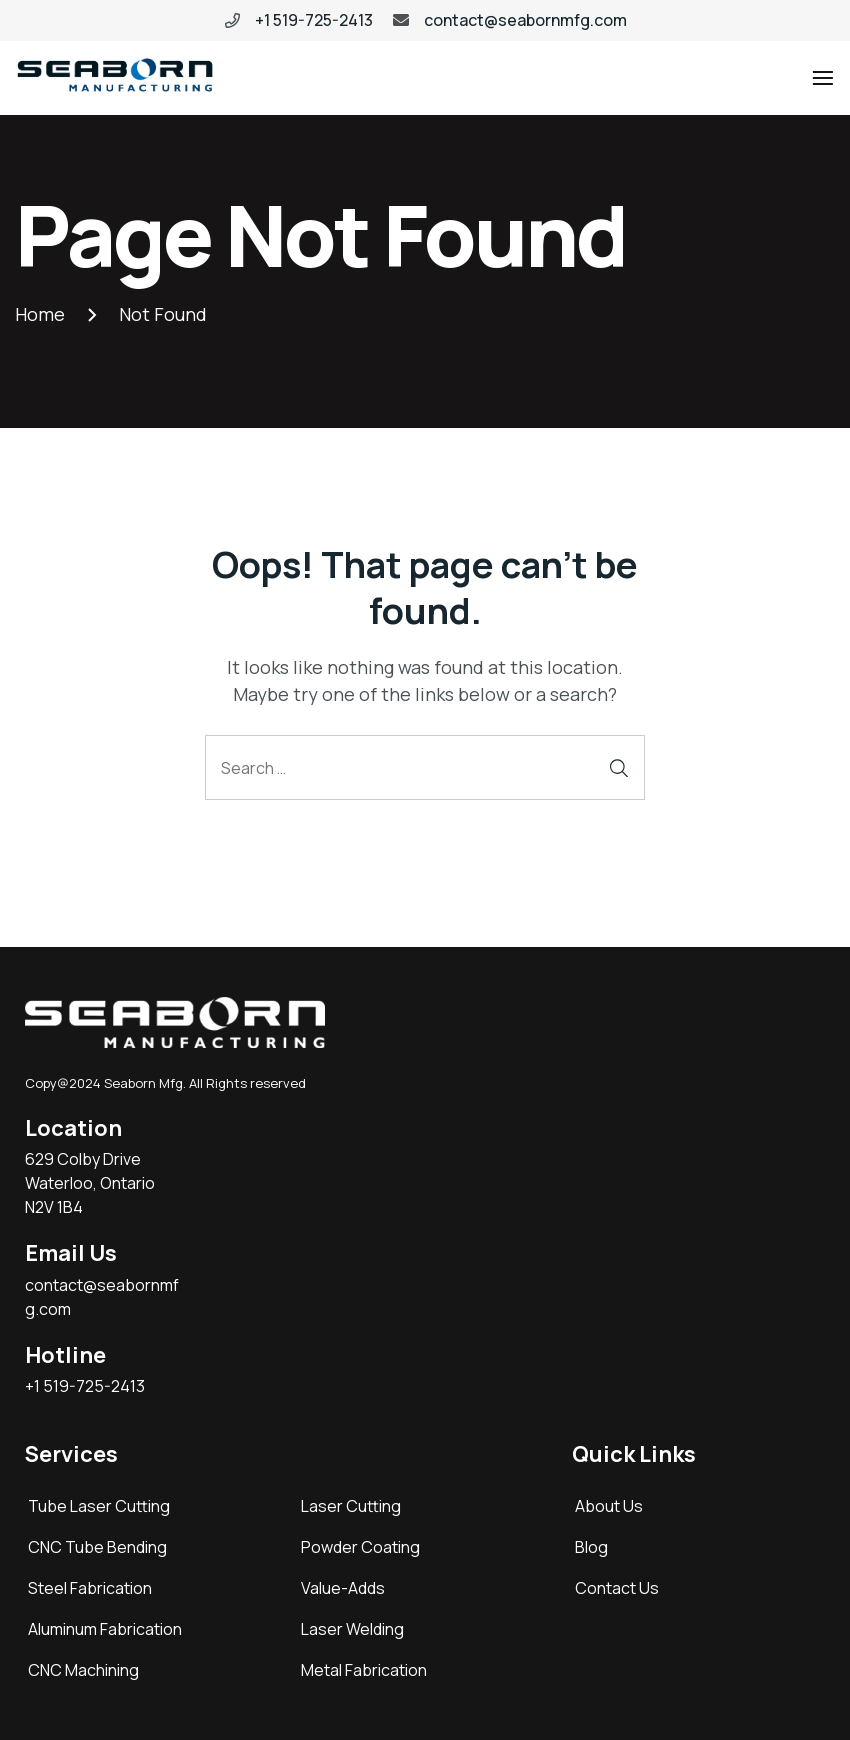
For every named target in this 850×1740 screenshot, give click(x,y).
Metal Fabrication (364, 1670)
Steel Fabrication (90, 1588)
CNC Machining (83, 1670)
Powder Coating (360, 1547)
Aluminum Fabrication (105, 1629)
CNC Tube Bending (97, 1547)
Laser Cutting (351, 1506)
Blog (591, 1547)
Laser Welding (352, 1629)
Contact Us (617, 1588)
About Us (609, 1506)
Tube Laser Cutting (99, 1506)
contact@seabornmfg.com (525, 20)
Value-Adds (343, 1588)
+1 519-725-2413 (314, 20)
